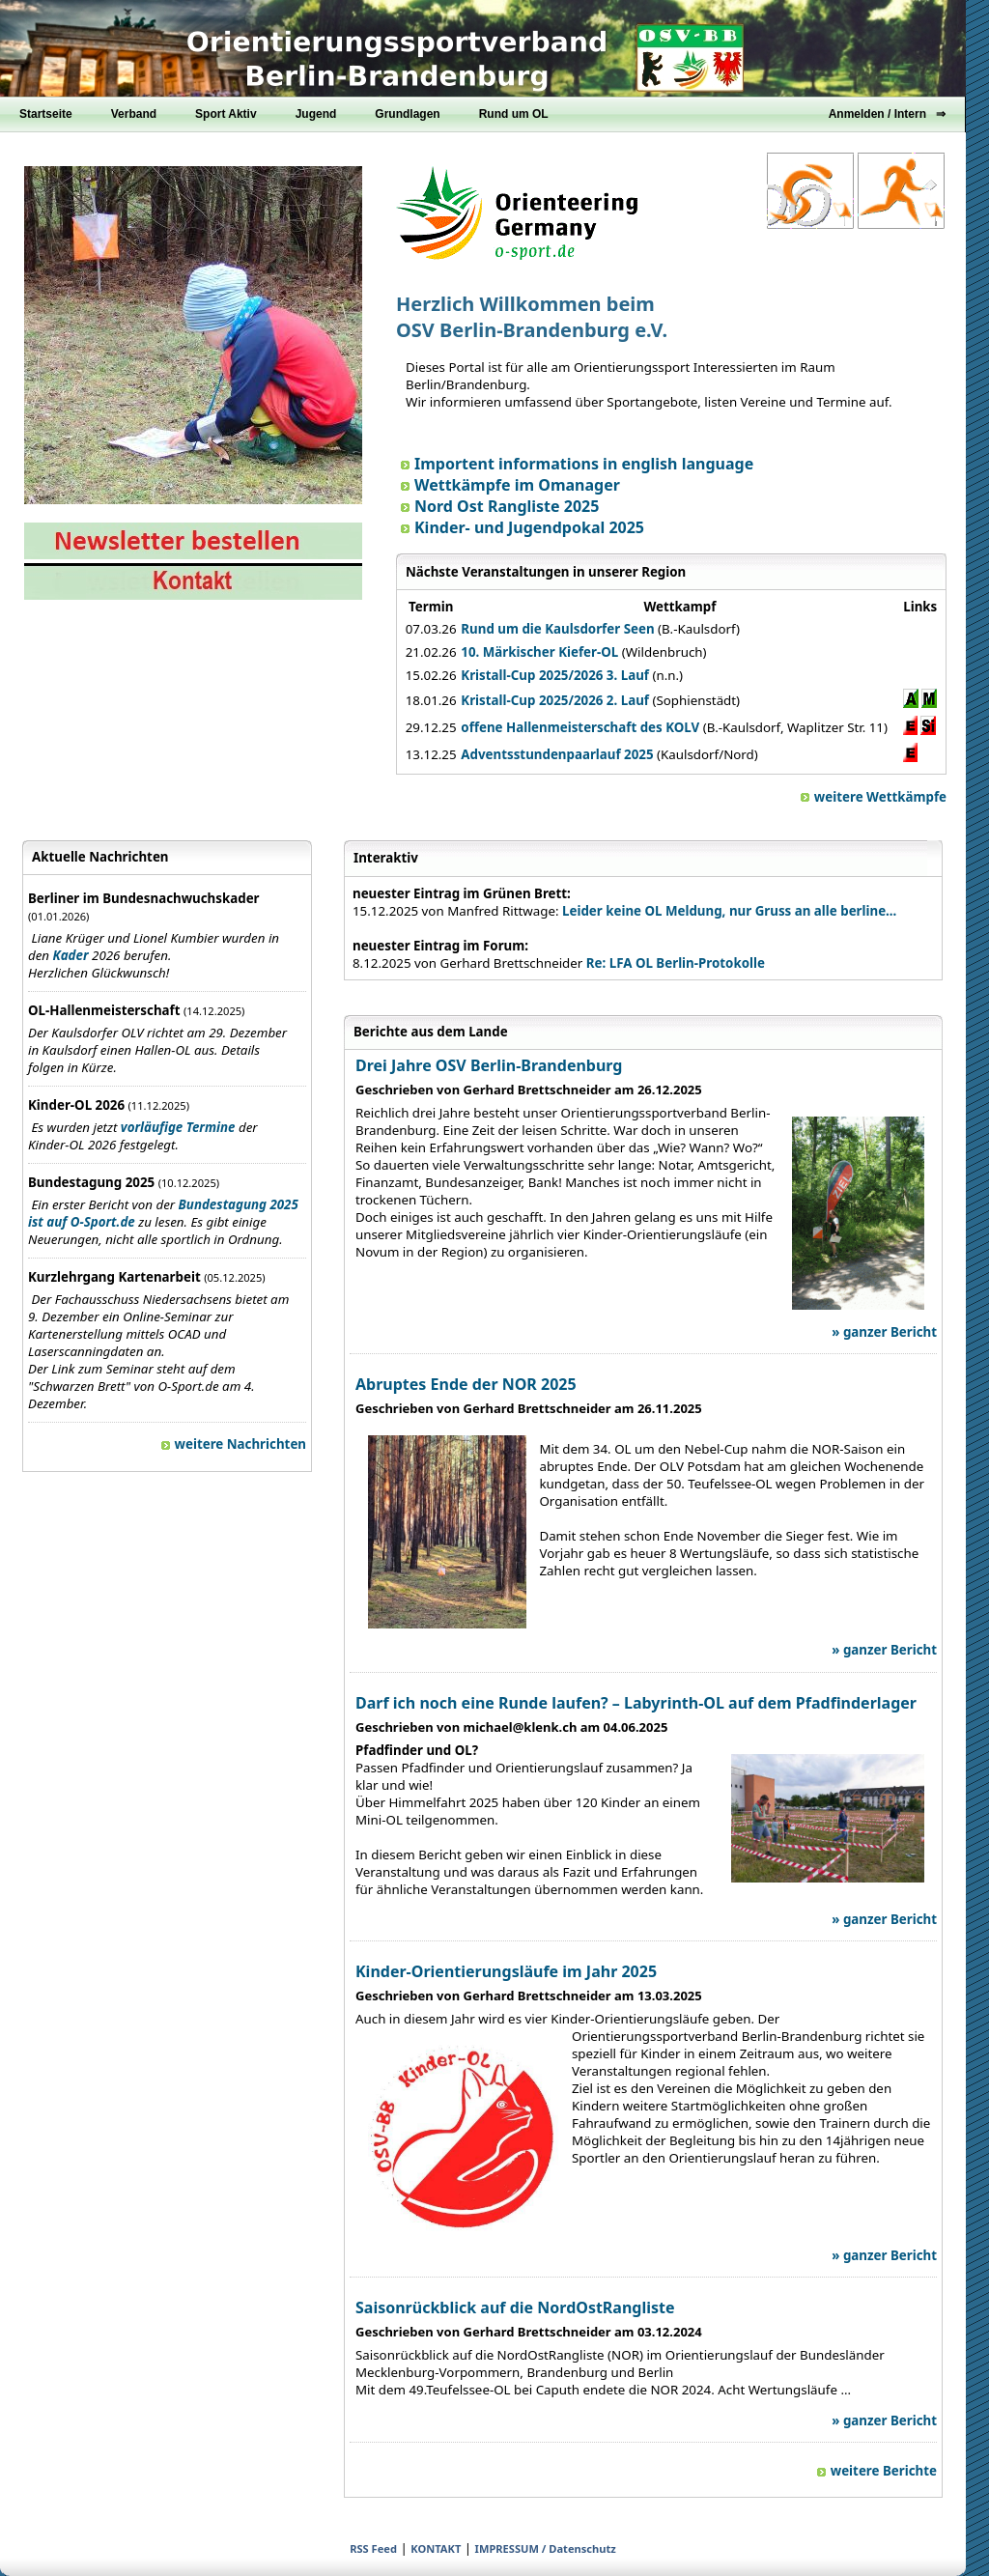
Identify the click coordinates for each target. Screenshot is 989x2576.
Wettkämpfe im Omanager (510, 484)
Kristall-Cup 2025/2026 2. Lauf (555, 700)
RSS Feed (373, 2548)
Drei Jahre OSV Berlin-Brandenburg (488, 1065)
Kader (71, 955)
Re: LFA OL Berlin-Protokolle (675, 963)
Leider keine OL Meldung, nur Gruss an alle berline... (729, 911)
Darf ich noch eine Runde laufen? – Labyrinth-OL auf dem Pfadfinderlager (636, 1702)
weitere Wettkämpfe (874, 797)
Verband (133, 114)
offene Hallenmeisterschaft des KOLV (580, 727)
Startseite (45, 114)
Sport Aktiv (226, 114)
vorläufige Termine (178, 1127)
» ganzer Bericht (884, 1332)
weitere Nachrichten (233, 1444)
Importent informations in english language (577, 463)
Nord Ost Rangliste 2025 (500, 506)
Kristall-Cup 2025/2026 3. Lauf (555, 675)
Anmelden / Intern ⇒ (887, 114)
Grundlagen (407, 114)
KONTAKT (435, 2548)
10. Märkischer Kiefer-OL (539, 652)
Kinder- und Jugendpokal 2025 (522, 527)
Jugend (316, 114)
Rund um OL (514, 114)
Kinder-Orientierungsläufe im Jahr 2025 (506, 1971)
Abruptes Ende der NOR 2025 (466, 1384)
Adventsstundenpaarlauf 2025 (557, 754)
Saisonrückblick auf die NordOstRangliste (515, 2307)
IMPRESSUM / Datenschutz (545, 2548)
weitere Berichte (877, 2470)
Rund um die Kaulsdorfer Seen (557, 628)
